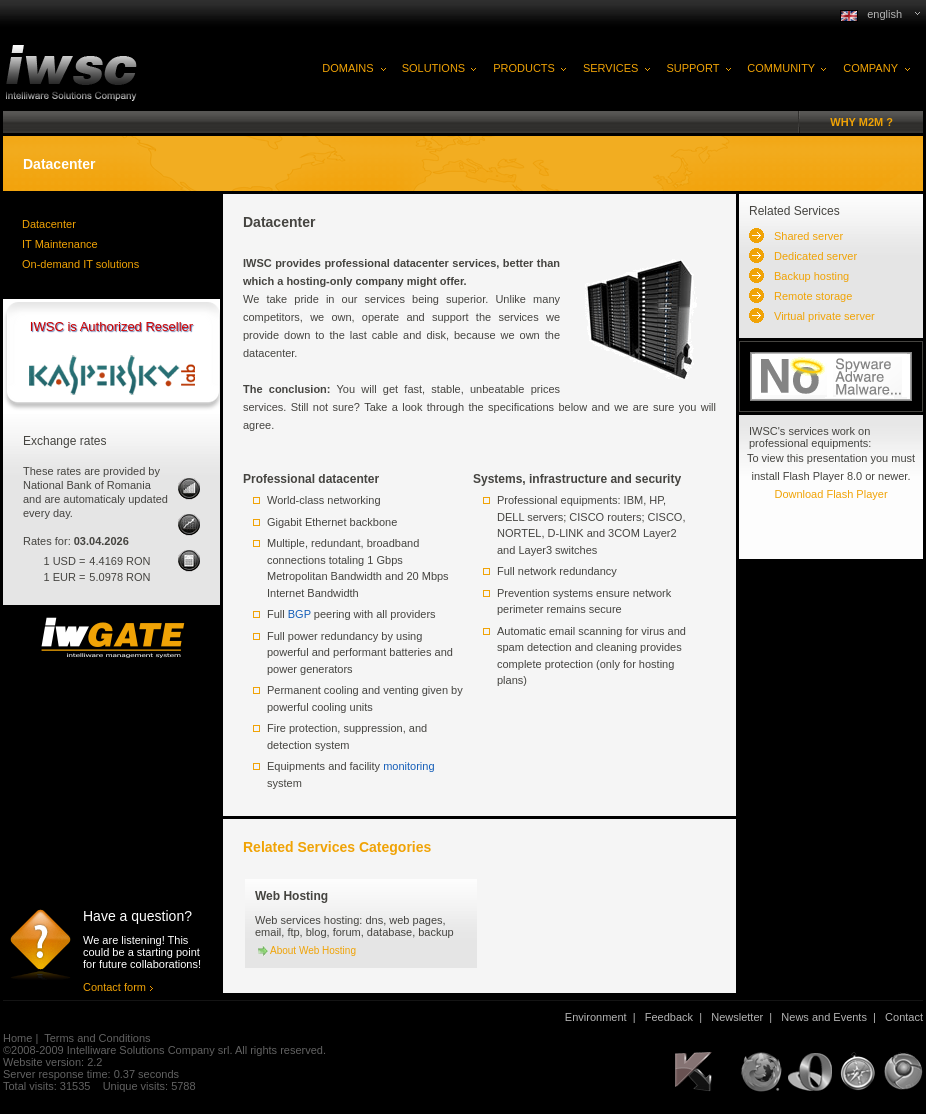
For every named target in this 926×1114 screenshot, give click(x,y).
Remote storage (813, 296)
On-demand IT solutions (80, 264)
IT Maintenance (60, 244)
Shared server (808, 236)
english (884, 14)
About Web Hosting (313, 950)
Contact (904, 1017)
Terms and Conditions (97, 1038)
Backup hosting (811, 276)
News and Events (824, 1017)
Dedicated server (815, 256)
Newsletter (737, 1017)
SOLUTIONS (434, 68)
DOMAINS (347, 68)
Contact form (114, 987)
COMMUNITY (781, 68)
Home (17, 1038)
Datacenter (49, 224)
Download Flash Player (830, 494)
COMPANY (870, 68)
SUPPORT (692, 68)
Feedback (669, 1017)
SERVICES (610, 68)
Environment (596, 1017)
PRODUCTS (524, 68)
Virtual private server (824, 316)
